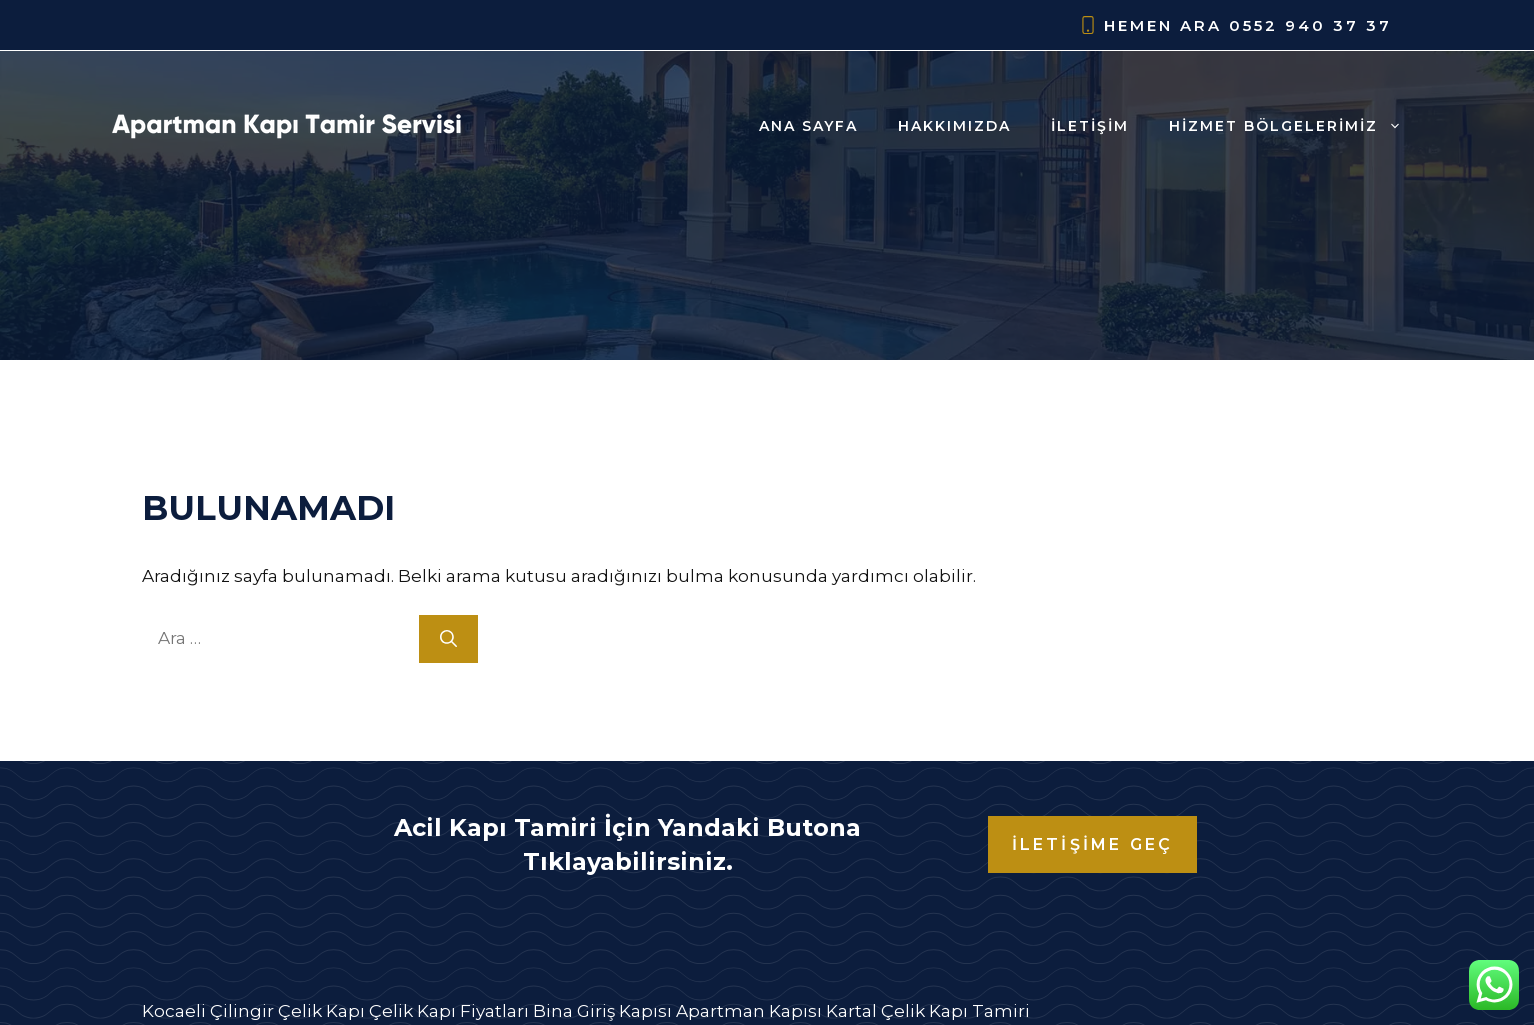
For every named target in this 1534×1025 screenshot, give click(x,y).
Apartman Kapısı (749, 1011)
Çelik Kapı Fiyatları (449, 1011)
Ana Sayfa (808, 126)
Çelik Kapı (321, 1011)
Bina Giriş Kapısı (602, 1011)
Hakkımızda (954, 126)
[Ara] (448, 639)
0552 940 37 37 (1310, 25)
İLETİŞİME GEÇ (1093, 844)
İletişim (1090, 126)
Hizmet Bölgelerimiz (1295, 126)
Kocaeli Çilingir (208, 1011)
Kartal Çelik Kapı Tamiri (928, 1011)
